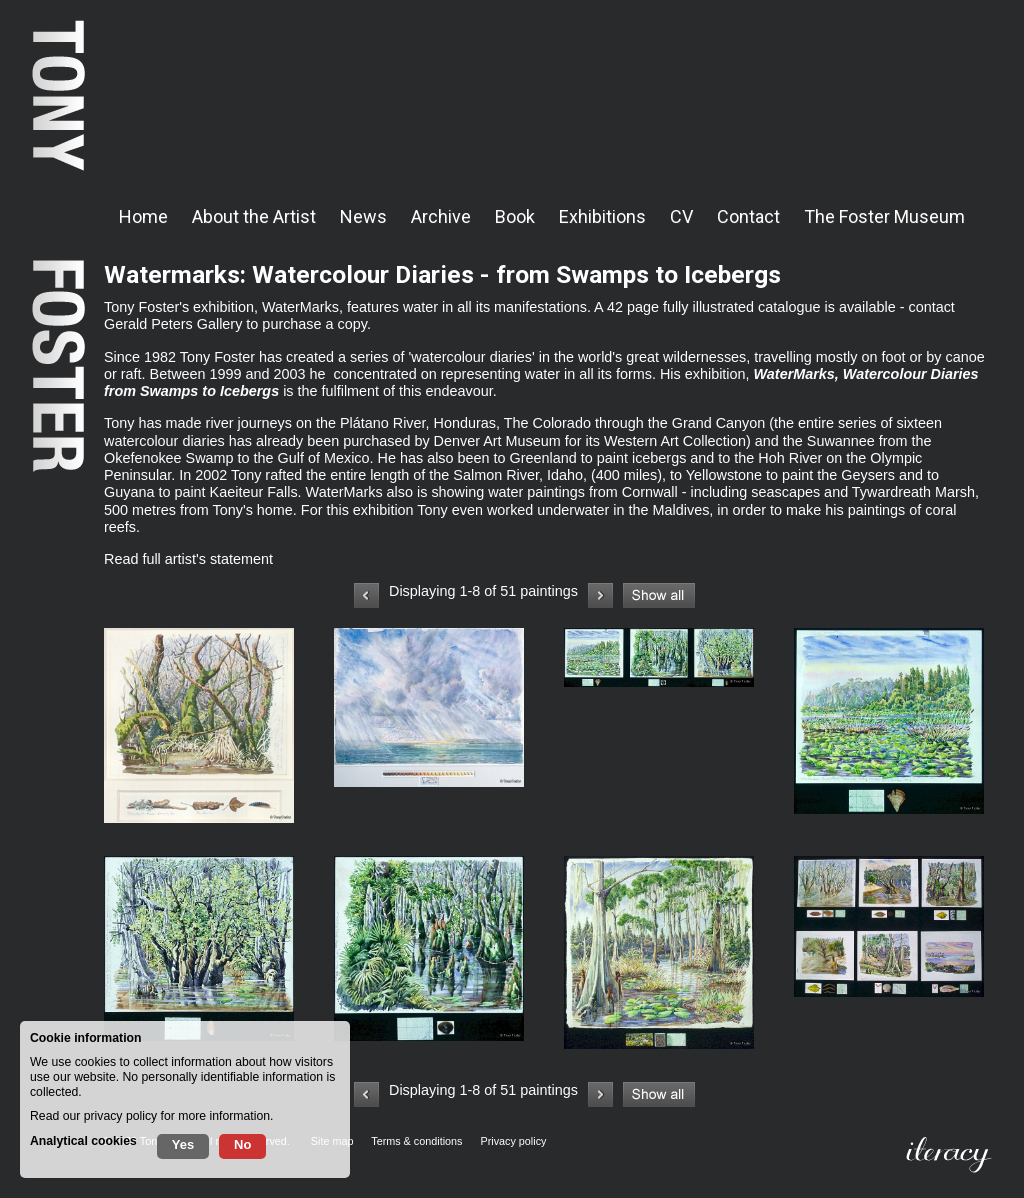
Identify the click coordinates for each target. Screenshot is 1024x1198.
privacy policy (120, 1116)
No (242, 1144)
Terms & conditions (416, 1141)
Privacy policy (513, 1141)
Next (600, 595)
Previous (366, 595)
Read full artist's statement (188, 559)
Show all (659, 595)
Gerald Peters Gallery (173, 324)
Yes (183, 1144)
